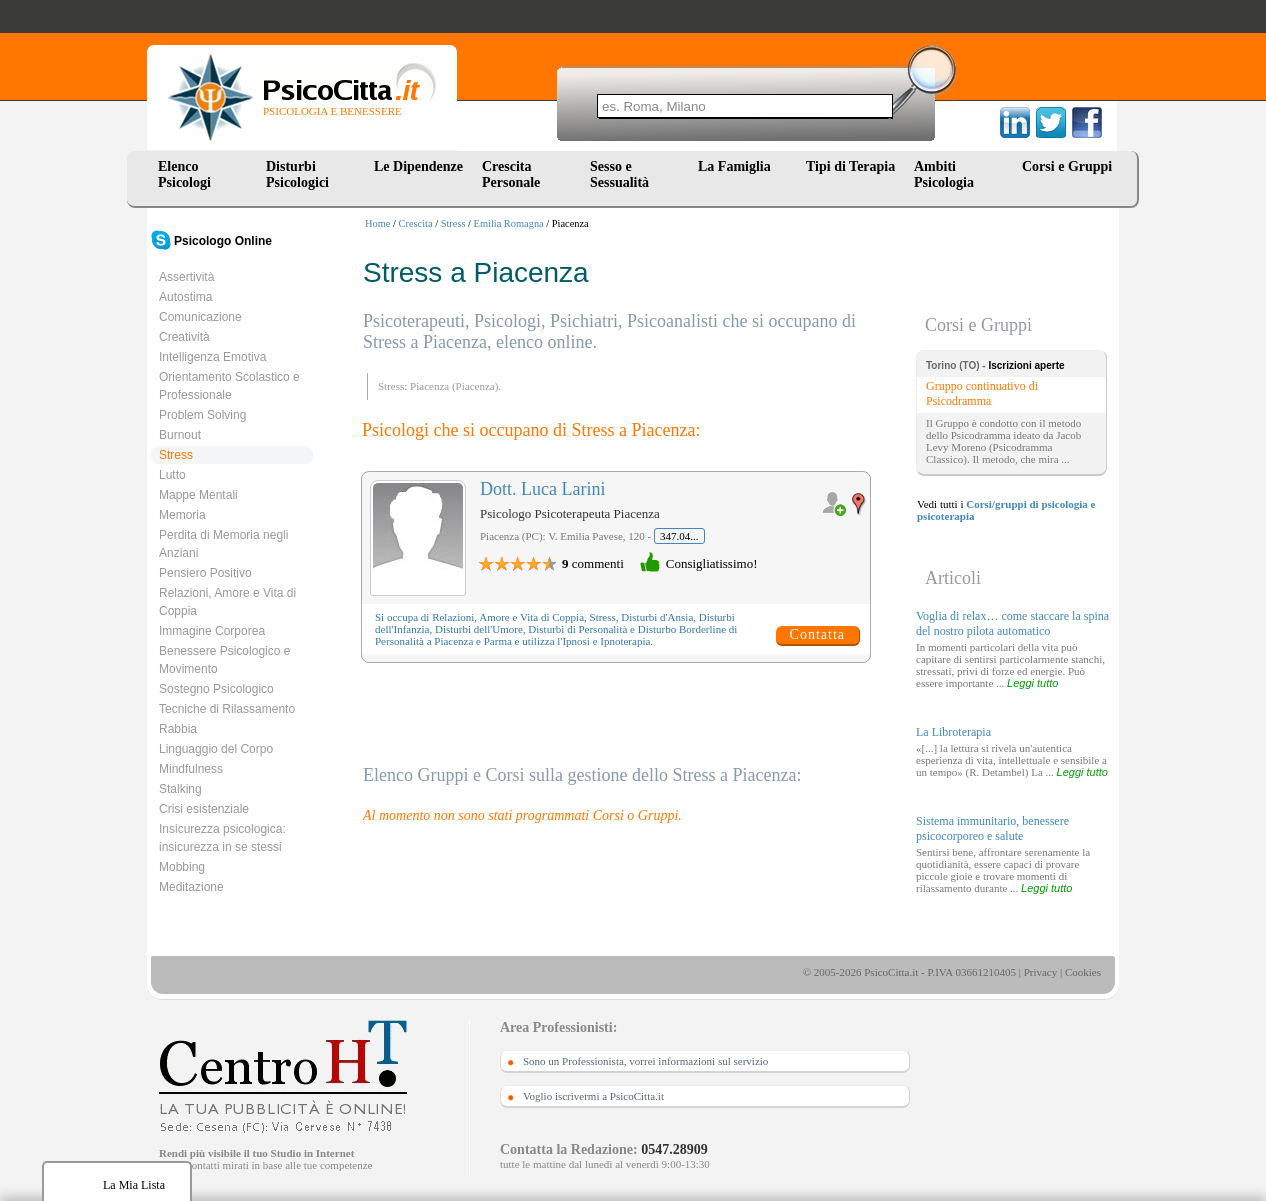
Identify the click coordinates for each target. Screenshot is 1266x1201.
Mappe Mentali (198, 495)
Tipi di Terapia (850, 166)
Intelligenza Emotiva (212, 357)
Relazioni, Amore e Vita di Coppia (227, 602)
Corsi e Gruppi (1067, 166)
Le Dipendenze (418, 166)
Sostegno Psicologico (216, 689)
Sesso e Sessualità (619, 174)
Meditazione (191, 887)
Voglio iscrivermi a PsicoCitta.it (593, 1096)
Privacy (1041, 972)
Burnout (180, 435)
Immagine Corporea (212, 631)
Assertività (186, 277)
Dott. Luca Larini (542, 489)
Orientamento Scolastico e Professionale (229, 386)
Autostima (185, 297)
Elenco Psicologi (184, 174)
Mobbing (182, 867)
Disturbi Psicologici (297, 174)
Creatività (184, 337)
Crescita (416, 223)
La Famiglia (738, 166)
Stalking (180, 789)
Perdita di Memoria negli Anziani (223, 544)
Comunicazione (200, 317)
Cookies (1083, 972)
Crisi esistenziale (204, 809)
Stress (453, 223)
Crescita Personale (511, 174)
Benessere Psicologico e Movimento (224, 660)
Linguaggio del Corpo (216, 749)
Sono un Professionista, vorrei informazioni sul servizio (645, 1061)
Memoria (182, 515)
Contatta (817, 634)
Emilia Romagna (509, 223)
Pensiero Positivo (205, 573)
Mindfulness (191, 769)
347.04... (679, 536)
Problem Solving (202, 415)
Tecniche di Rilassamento (227, 709)
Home (377, 223)
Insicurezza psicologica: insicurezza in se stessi (222, 838)
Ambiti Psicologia (944, 174)
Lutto (172, 475)
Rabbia (178, 729)
